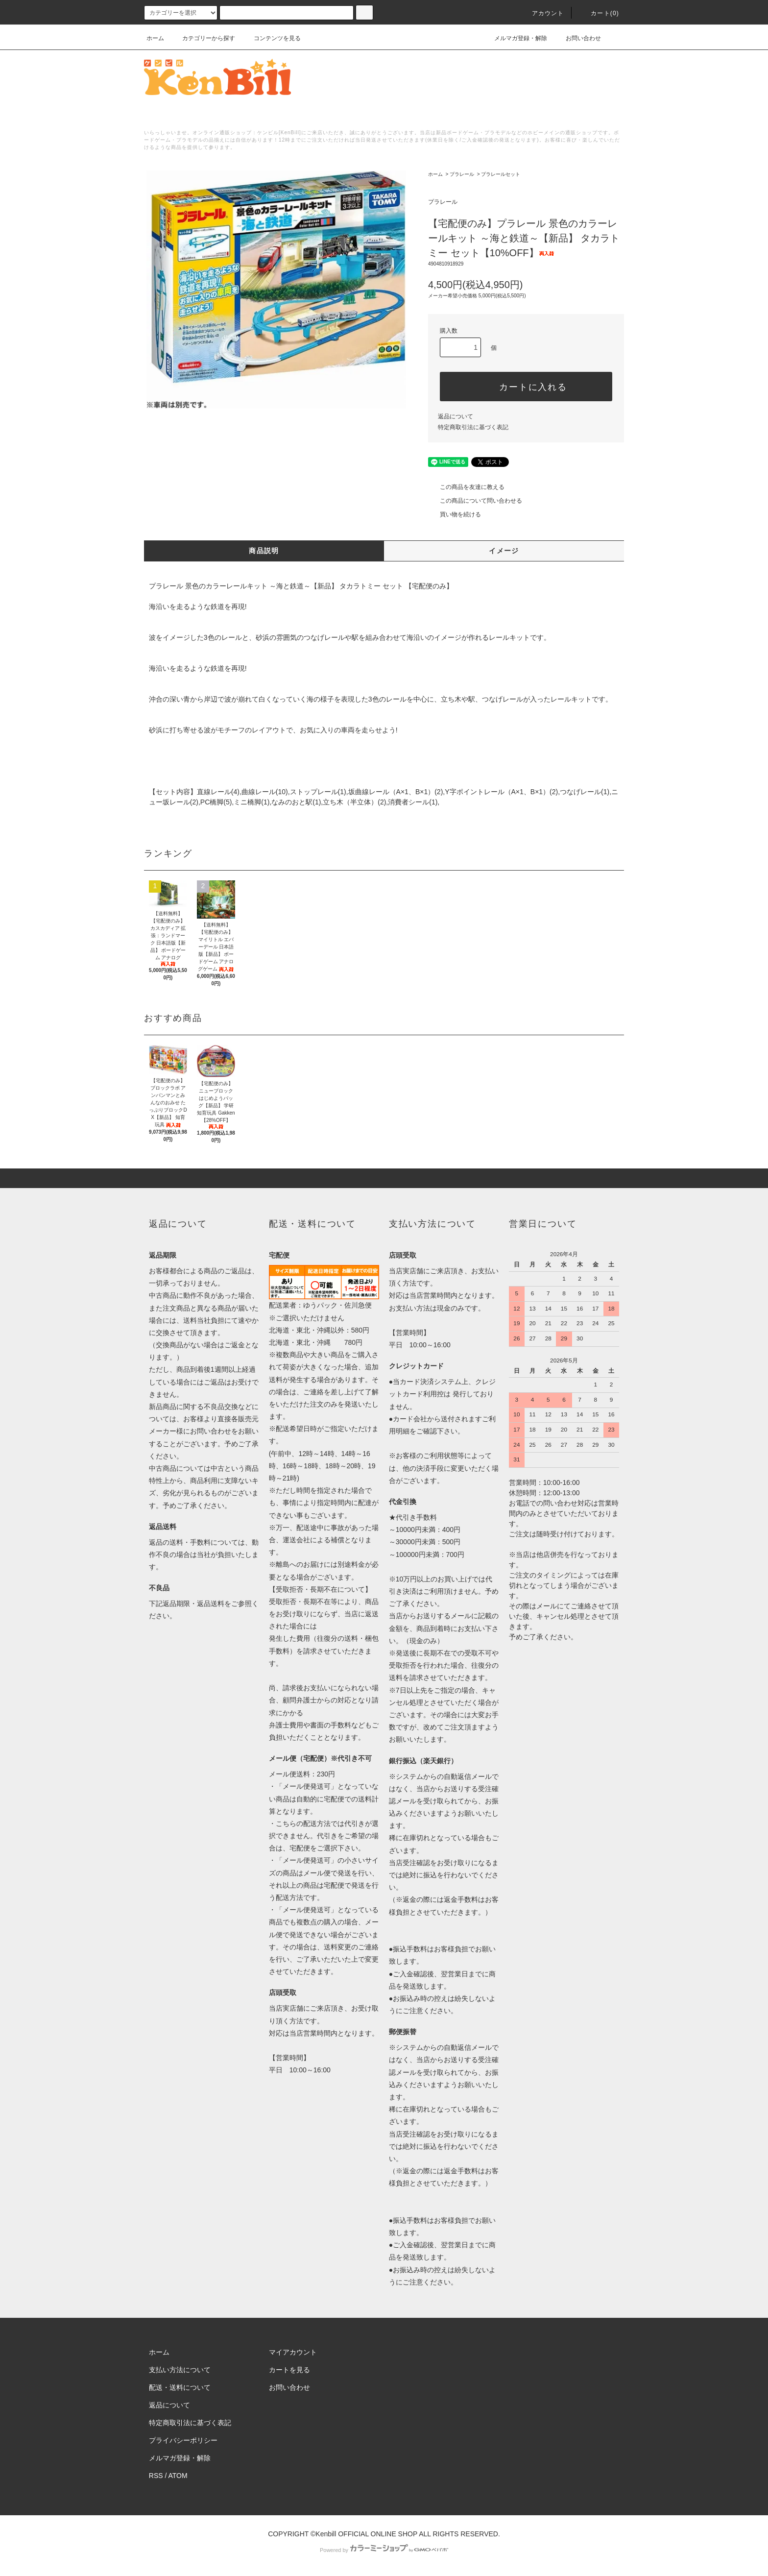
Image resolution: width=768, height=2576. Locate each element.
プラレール (462, 174)
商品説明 (264, 551)
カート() (599, 13)
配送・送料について (180, 2387)
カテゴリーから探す (202, 38)
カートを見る (289, 2370)
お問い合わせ (577, 38)
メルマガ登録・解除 (514, 38)
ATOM (178, 2475)
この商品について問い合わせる (475, 500)
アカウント (542, 13)
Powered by (384, 2550)
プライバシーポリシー (183, 2440)
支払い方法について (180, 2370)
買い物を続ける (454, 514)
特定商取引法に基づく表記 (473, 427)
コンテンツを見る (271, 38)
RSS (156, 2475)
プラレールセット (500, 174)
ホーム (155, 38)
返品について (455, 416)
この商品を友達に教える (466, 487)
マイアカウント (293, 2352)
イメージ (504, 551)
